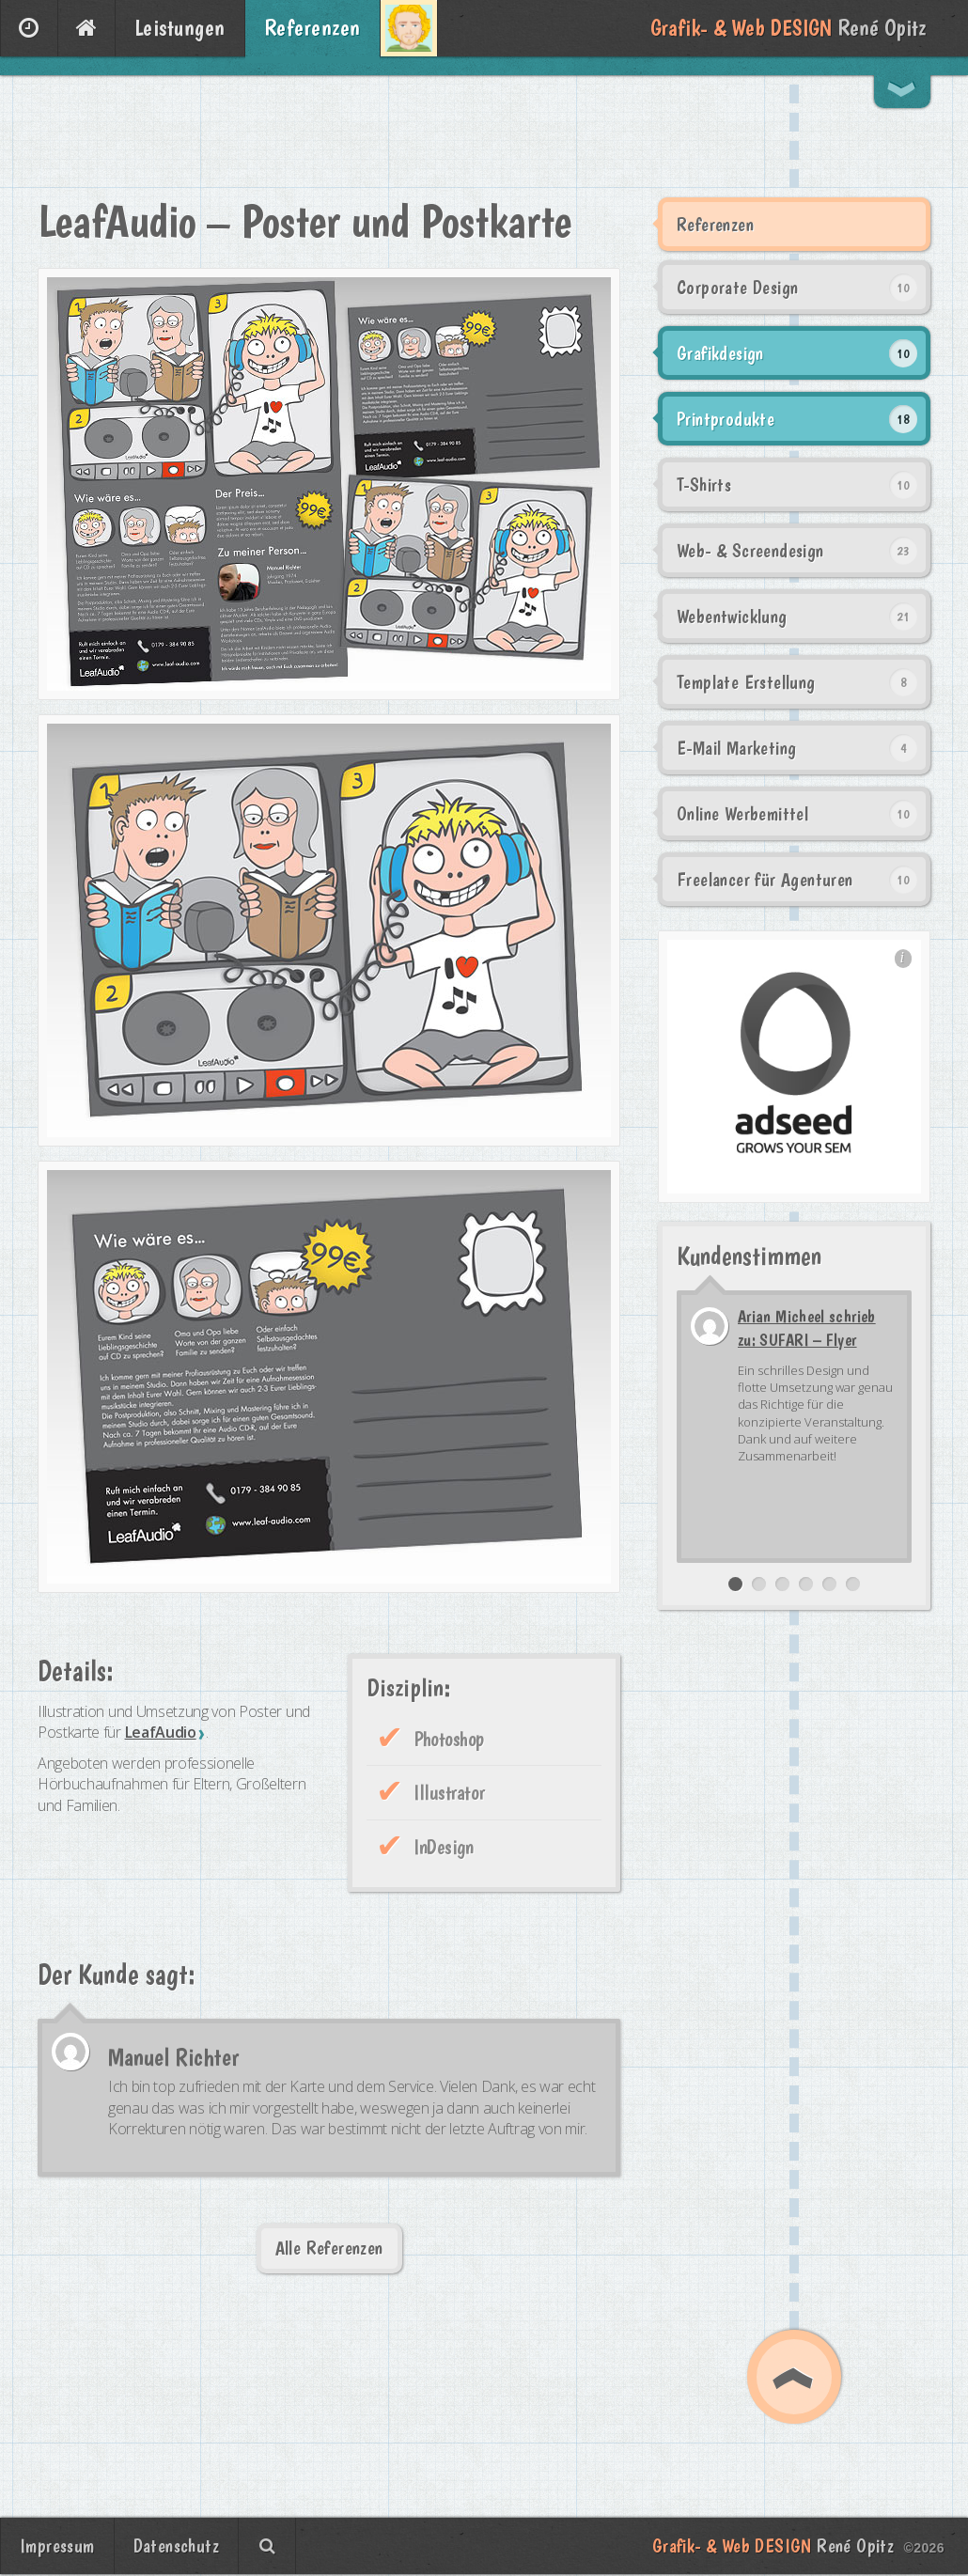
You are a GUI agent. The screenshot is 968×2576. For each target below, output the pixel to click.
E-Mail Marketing (736, 748)
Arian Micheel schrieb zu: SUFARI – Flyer (807, 1328)
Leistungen (180, 27)
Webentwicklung (732, 616)
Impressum (57, 2546)
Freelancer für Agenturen (765, 879)
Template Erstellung (746, 682)
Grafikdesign (720, 353)
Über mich (409, 28)
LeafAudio (160, 1732)
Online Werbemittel (742, 814)
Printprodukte (725, 419)
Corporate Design (737, 287)
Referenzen (312, 27)
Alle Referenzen (329, 2248)
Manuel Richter (173, 2056)
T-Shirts (704, 485)
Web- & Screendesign (750, 550)
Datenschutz (176, 2546)
